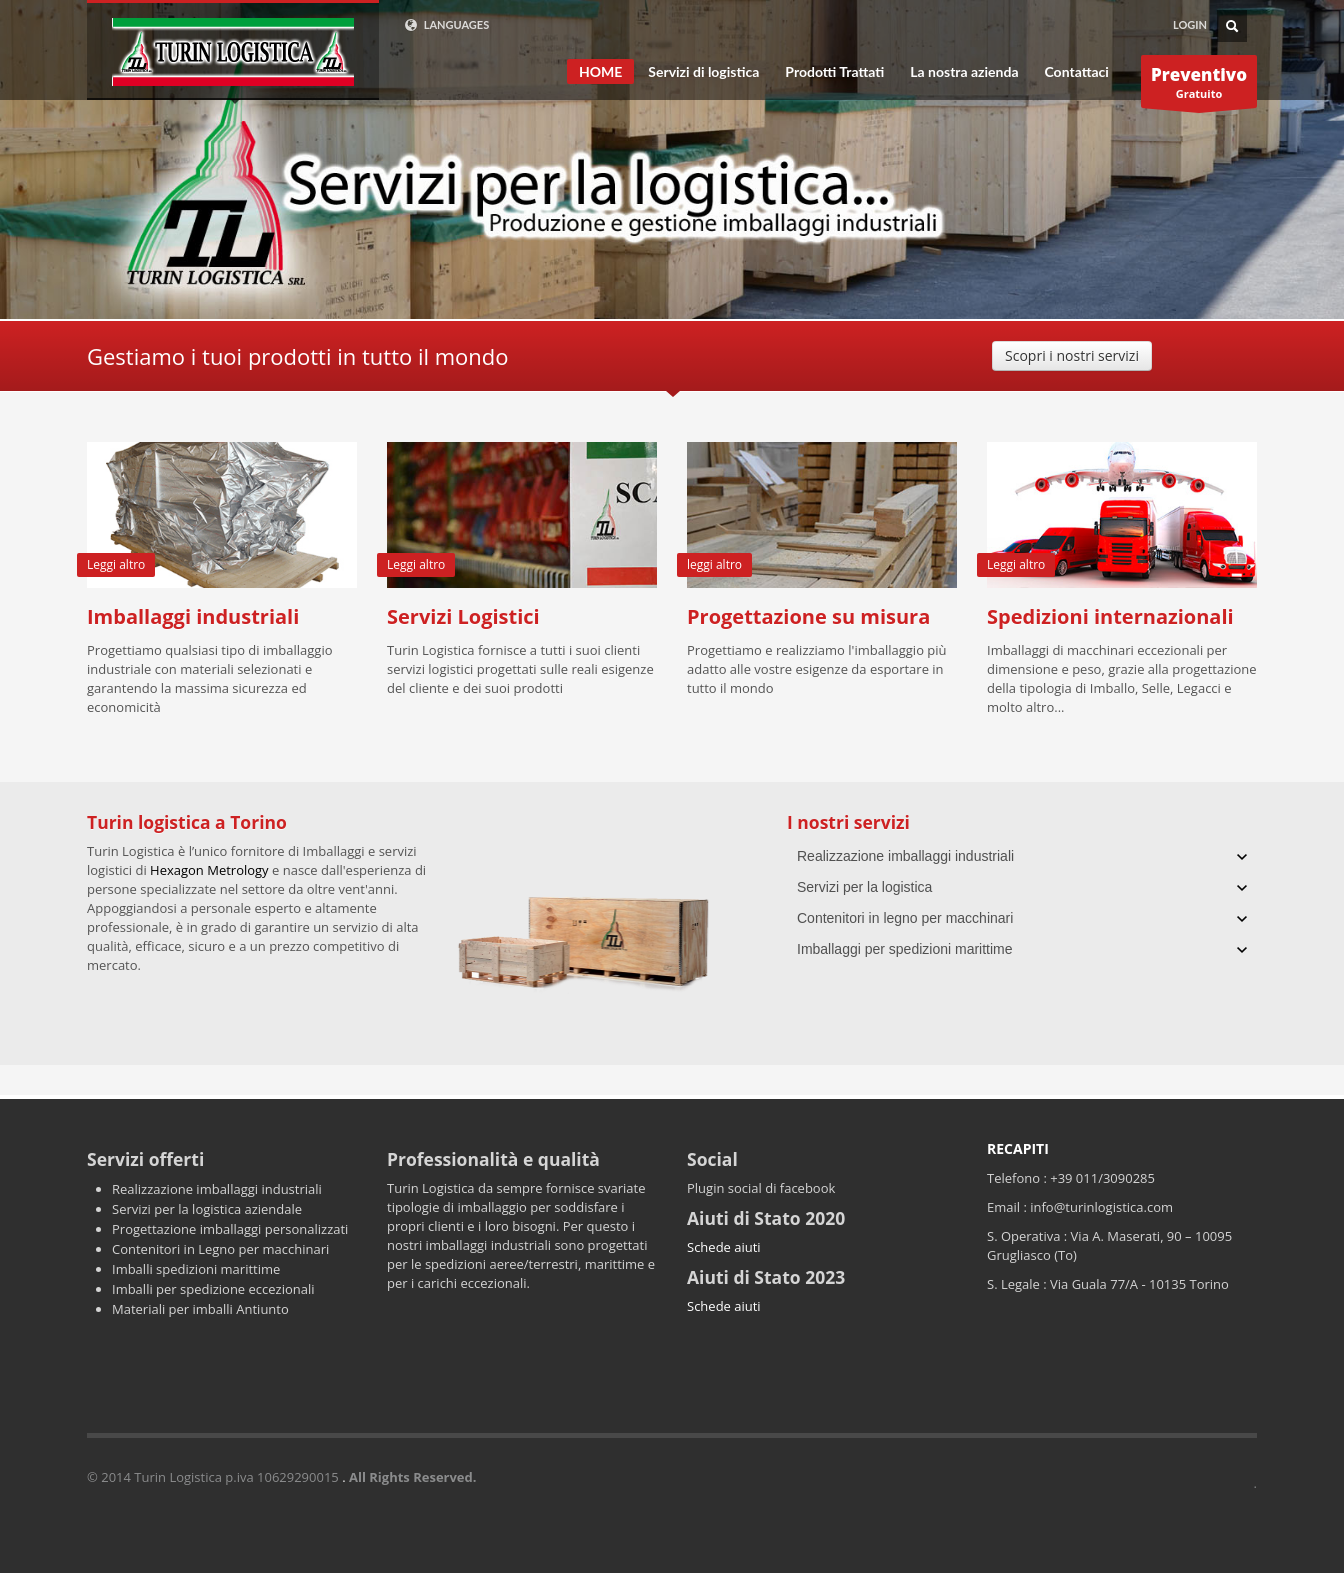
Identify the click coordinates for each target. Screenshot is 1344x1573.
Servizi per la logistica (864, 887)
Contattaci (1077, 72)
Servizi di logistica (703, 72)
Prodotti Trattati (834, 72)
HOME (600, 71)
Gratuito (1199, 85)
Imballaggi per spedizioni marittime (905, 949)
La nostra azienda (964, 72)
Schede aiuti (724, 1247)
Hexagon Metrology (209, 870)
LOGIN (1190, 24)
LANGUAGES (446, 25)
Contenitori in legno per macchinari (905, 918)
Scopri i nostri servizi (1072, 355)
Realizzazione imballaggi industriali (905, 856)
